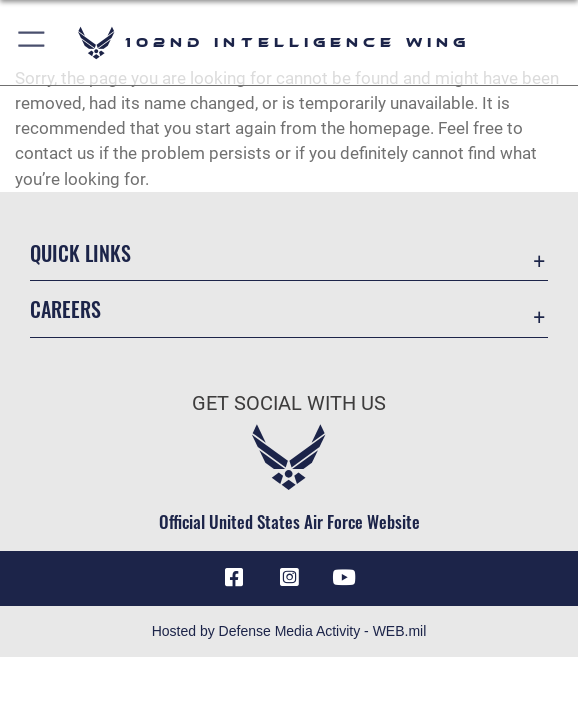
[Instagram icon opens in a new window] (289, 578)
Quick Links (80, 253)
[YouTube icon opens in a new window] (344, 578)
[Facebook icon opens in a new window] (234, 578)
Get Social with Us (289, 403)
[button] (32, 42)
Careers (65, 309)
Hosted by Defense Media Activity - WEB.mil (289, 631)
